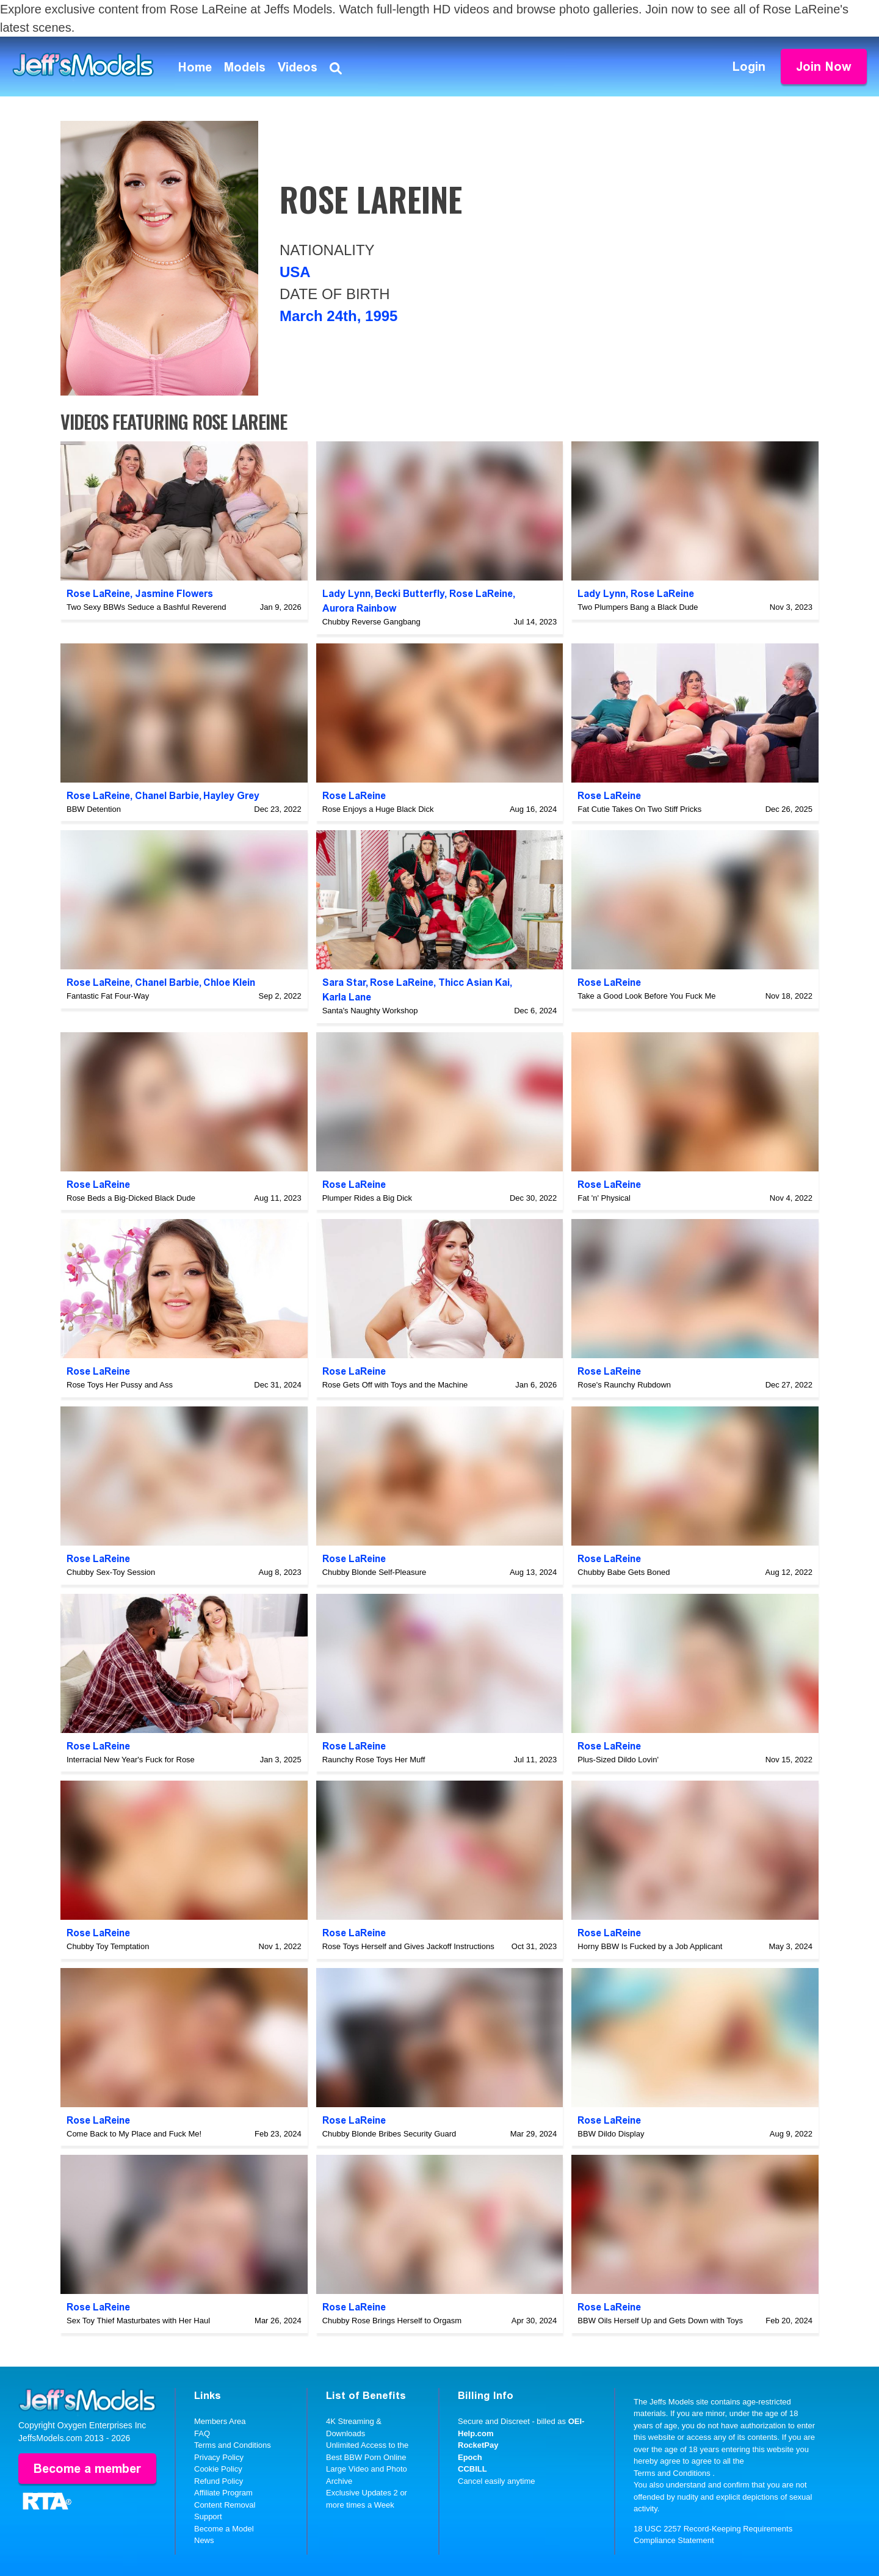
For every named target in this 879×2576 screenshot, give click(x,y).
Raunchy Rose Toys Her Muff (373, 1759)
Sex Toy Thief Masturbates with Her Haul (138, 2320)
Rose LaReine (98, 593)
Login (749, 66)
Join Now (824, 66)
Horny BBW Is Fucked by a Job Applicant (649, 1946)
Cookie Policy (218, 2468)
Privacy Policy (219, 2457)
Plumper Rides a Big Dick (367, 1198)
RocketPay (478, 2445)
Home (195, 67)
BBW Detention (94, 809)
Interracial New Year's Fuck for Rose (131, 1759)
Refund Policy (218, 2481)
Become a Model (224, 2528)
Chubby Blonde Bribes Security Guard (389, 2133)
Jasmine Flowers (174, 593)
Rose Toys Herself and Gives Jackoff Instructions (408, 1946)
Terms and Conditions (232, 2445)
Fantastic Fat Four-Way (108, 995)
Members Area (220, 2421)
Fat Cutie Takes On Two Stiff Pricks (639, 809)
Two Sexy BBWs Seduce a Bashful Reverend (146, 607)
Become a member (87, 2468)
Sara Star (344, 982)
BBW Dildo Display (610, 2133)
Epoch (470, 2457)
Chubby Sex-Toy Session (111, 1572)
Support (208, 2516)
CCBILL (472, 2468)
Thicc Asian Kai (474, 982)
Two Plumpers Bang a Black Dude (637, 607)
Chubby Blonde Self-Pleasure (374, 1572)
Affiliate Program (223, 2492)
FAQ (202, 2433)
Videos (297, 67)
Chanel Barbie (167, 795)
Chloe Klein (229, 982)
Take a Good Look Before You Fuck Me (646, 995)
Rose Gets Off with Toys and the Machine (395, 1384)
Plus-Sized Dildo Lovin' (618, 1759)
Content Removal (224, 2504)
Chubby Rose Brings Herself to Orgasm (391, 2320)
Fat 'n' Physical (604, 1198)
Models (245, 67)
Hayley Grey (231, 795)
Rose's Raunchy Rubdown (624, 1384)
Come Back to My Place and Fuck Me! (134, 2133)
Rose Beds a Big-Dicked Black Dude (131, 1198)
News (204, 2540)
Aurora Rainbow (359, 608)
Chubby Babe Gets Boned (623, 1572)
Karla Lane (346, 997)
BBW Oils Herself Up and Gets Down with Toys (660, 2320)
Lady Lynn (346, 593)
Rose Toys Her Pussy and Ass (120, 1384)
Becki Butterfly (409, 593)
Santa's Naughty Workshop (370, 1010)
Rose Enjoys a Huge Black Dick (378, 809)
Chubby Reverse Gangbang (371, 621)
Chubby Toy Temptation (108, 1946)
